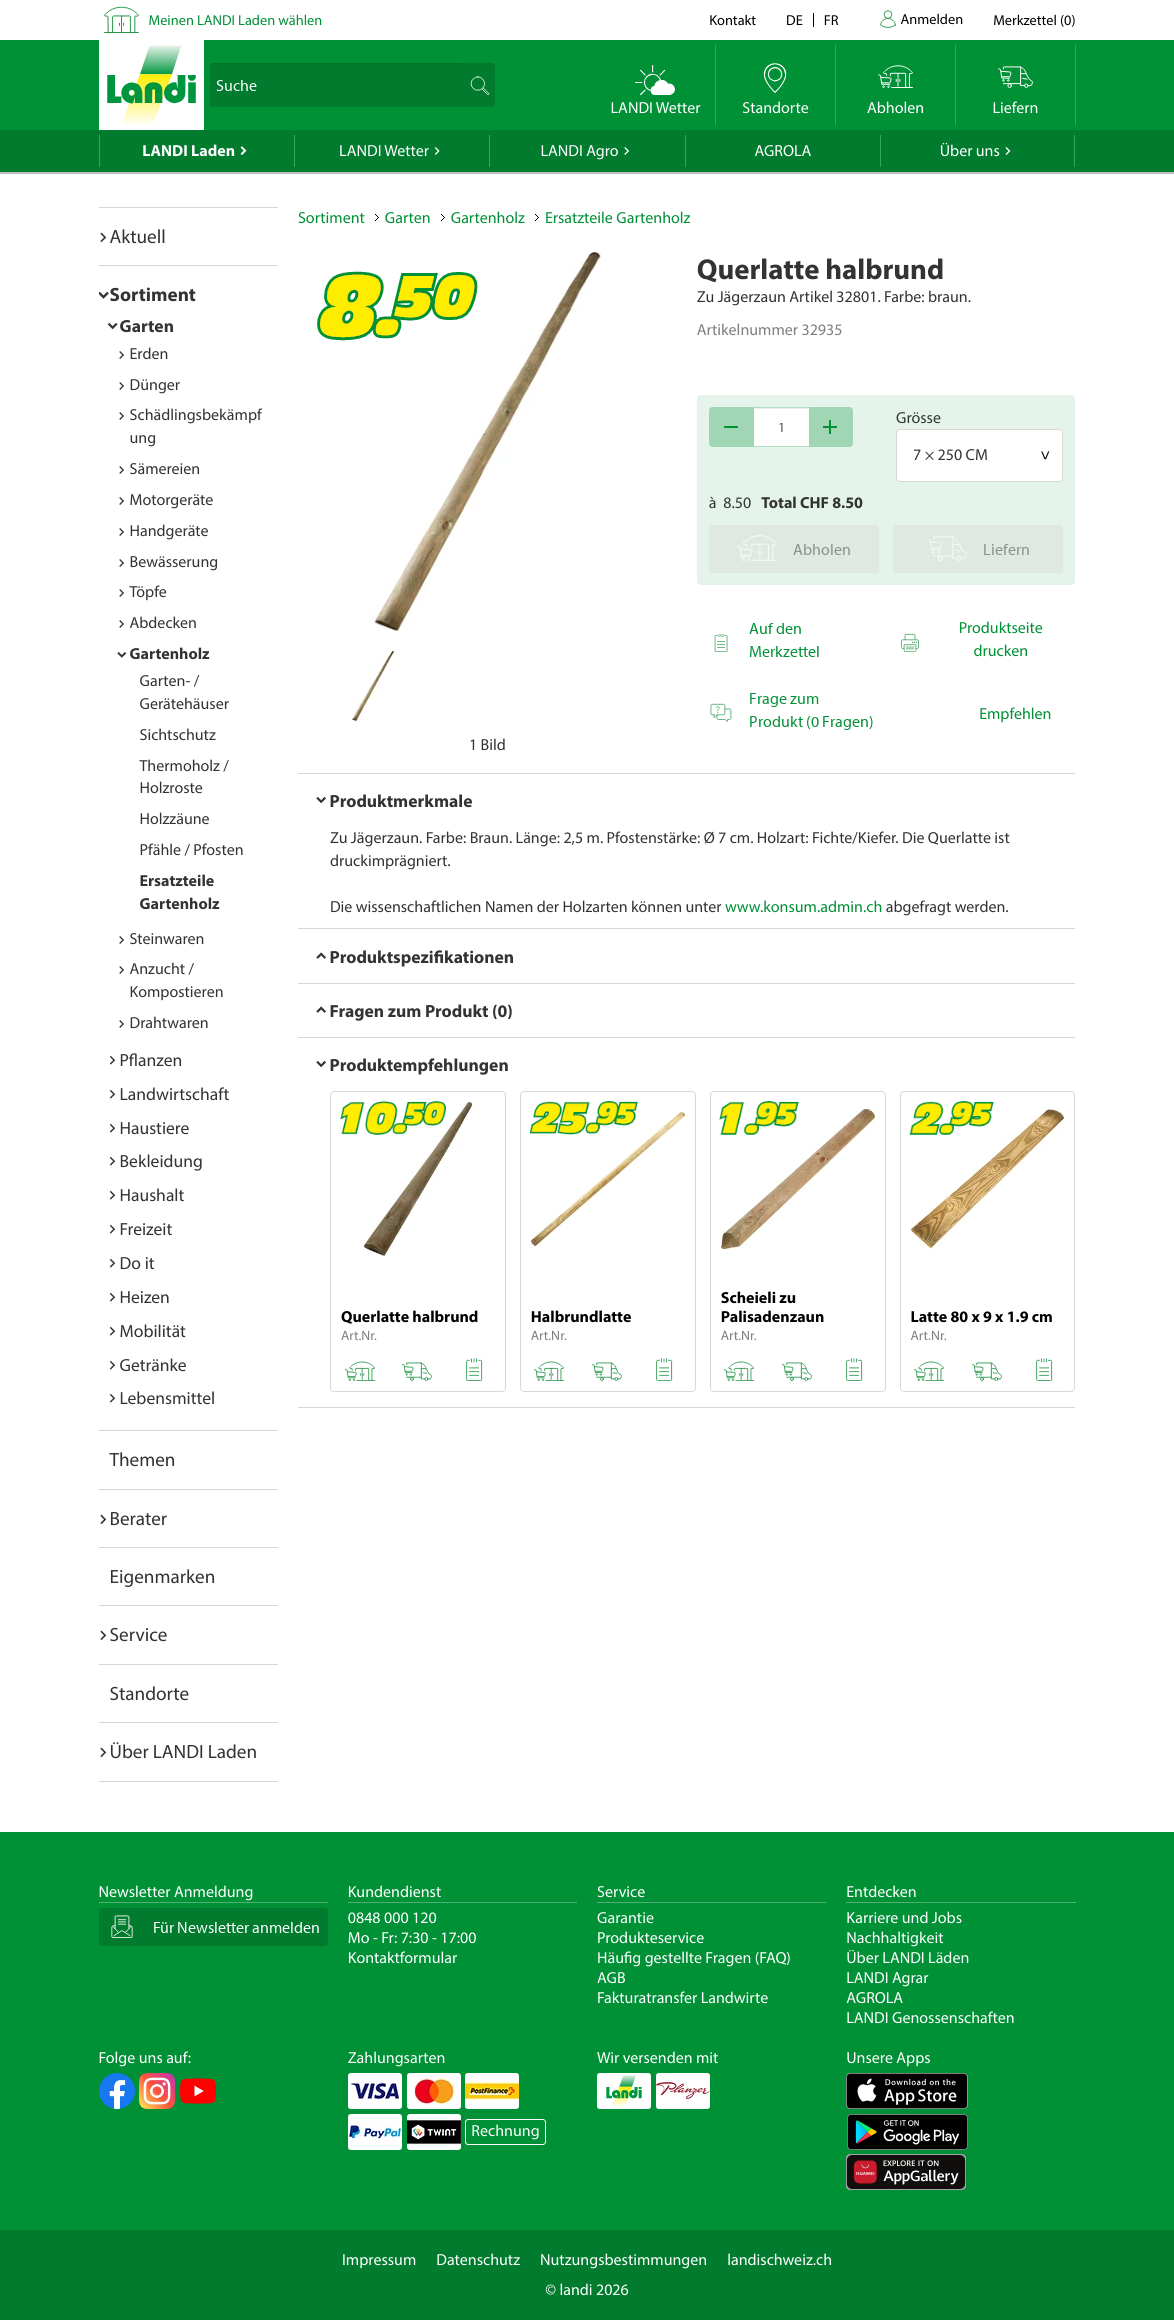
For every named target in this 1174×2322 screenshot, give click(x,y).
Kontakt (732, 19)
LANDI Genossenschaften (930, 2018)
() (1034, 19)
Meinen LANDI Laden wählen (236, 19)
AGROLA (782, 151)
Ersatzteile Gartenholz (618, 218)
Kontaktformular (403, 1958)
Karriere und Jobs (904, 1918)
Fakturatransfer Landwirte (682, 1998)
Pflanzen (151, 1059)
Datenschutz (478, 2260)
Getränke (153, 1364)
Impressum (379, 2260)
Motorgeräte (172, 500)
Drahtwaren (169, 1023)
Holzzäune (175, 819)
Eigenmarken (163, 1576)
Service (139, 1634)
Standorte (150, 1693)
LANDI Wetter (384, 151)
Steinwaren (167, 939)
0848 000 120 (392, 1918)
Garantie (625, 1918)
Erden (149, 354)
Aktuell (138, 236)
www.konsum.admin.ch (803, 907)
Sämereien (165, 469)
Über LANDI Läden (907, 1958)
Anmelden (932, 18)
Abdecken (163, 623)
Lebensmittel (168, 1397)
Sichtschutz (178, 735)
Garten (147, 325)
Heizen (145, 1296)
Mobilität (153, 1330)
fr (831, 19)
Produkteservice (650, 1938)
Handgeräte (169, 531)
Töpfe (148, 592)
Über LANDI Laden (184, 1751)
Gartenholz (170, 654)
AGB (611, 1978)
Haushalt (152, 1194)
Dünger (155, 385)
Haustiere (155, 1127)
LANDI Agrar (887, 1978)
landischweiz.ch (779, 2260)
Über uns (970, 151)
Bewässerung (174, 562)
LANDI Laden (188, 151)
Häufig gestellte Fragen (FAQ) (694, 1958)
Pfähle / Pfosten (192, 850)
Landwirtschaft (175, 1093)
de (794, 19)
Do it (137, 1262)
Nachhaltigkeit (894, 1938)
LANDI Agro (579, 151)
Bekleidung (161, 1160)
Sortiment (153, 294)
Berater (139, 1518)
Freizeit (146, 1228)
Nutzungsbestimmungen (623, 2260)
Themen (143, 1459)
